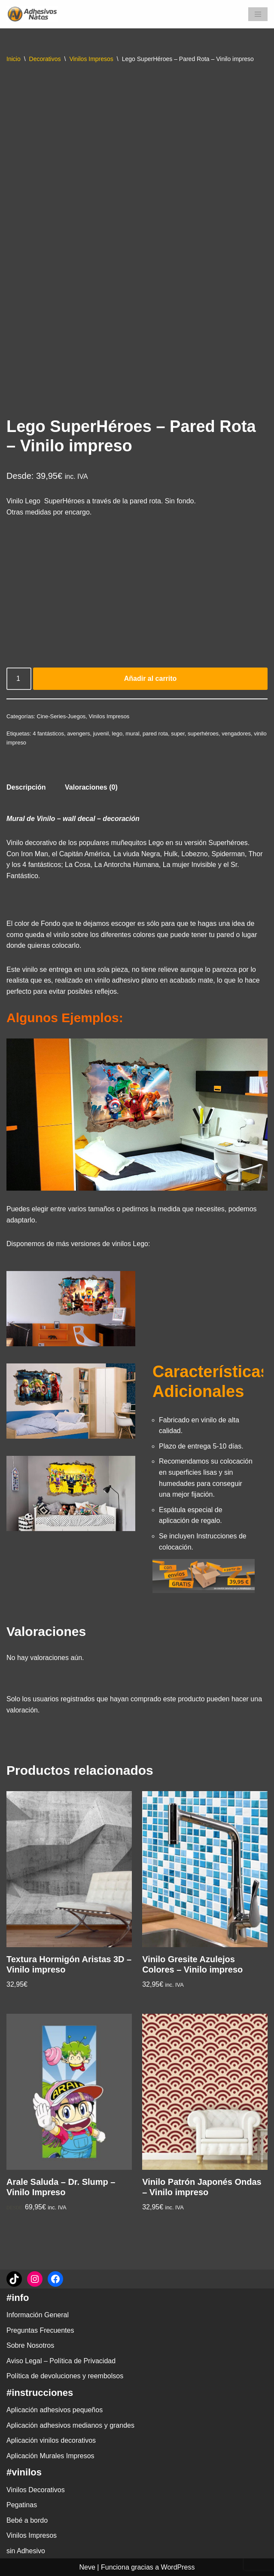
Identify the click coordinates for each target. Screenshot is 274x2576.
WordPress (178, 2567)
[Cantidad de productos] (18, 679)
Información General (37, 2315)
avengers (78, 733)
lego (117, 733)
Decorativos (45, 58)
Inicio (13, 58)
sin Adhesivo (25, 2551)
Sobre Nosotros (30, 2345)
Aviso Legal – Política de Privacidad (61, 2361)
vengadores (236, 733)
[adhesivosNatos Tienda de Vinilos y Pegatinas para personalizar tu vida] (34, 14)
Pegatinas (21, 2505)
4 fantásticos (48, 733)
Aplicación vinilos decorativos (51, 2440)
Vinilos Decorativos (35, 2489)
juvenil (101, 733)
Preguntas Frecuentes (40, 2330)
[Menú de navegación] (258, 14)
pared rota (155, 733)
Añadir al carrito (150, 678)
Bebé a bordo (27, 2520)
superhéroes (203, 733)
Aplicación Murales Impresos (50, 2456)
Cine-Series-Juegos (61, 716)
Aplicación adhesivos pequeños (54, 2410)
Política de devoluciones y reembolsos (64, 2376)
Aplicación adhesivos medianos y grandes (70, 2425)
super (178, 733)
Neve (87, 2567)
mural (132, 733)
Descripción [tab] (26, 787)
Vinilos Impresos (91, 58)
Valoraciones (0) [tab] (91, 787)
